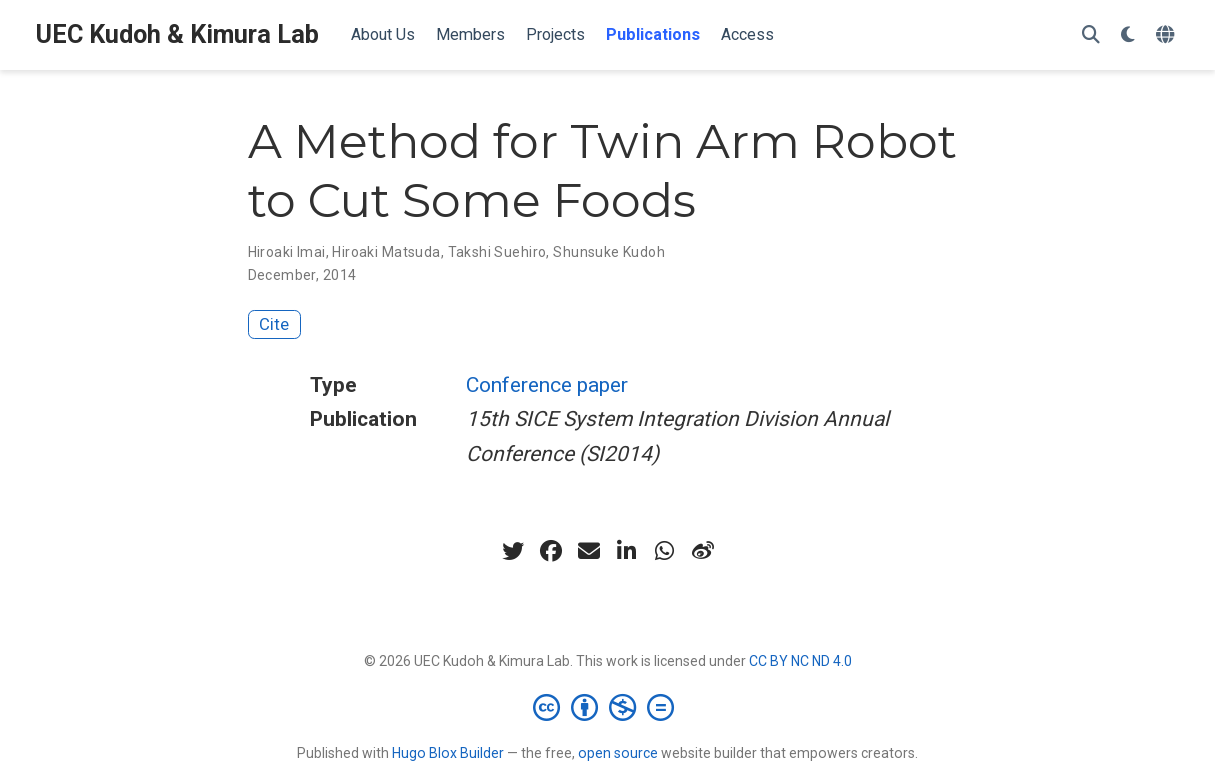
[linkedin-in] (627, 551)
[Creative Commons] (607, 707)
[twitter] (513, 551)
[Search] (1091, 35)
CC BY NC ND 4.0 (800, 661)
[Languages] (1167, 35)
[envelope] (589, 551)
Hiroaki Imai (287, 252)
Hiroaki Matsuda (386, 252)
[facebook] (551, 551)
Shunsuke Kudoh (609, 252)
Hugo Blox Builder (448, 753)
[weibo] (703, 551)
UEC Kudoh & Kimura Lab (177, 34)
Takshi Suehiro (497, 252)
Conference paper (547, 385)
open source (618, 753)
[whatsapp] (665, 551)
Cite (274, 324)
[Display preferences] (1128, 35)
